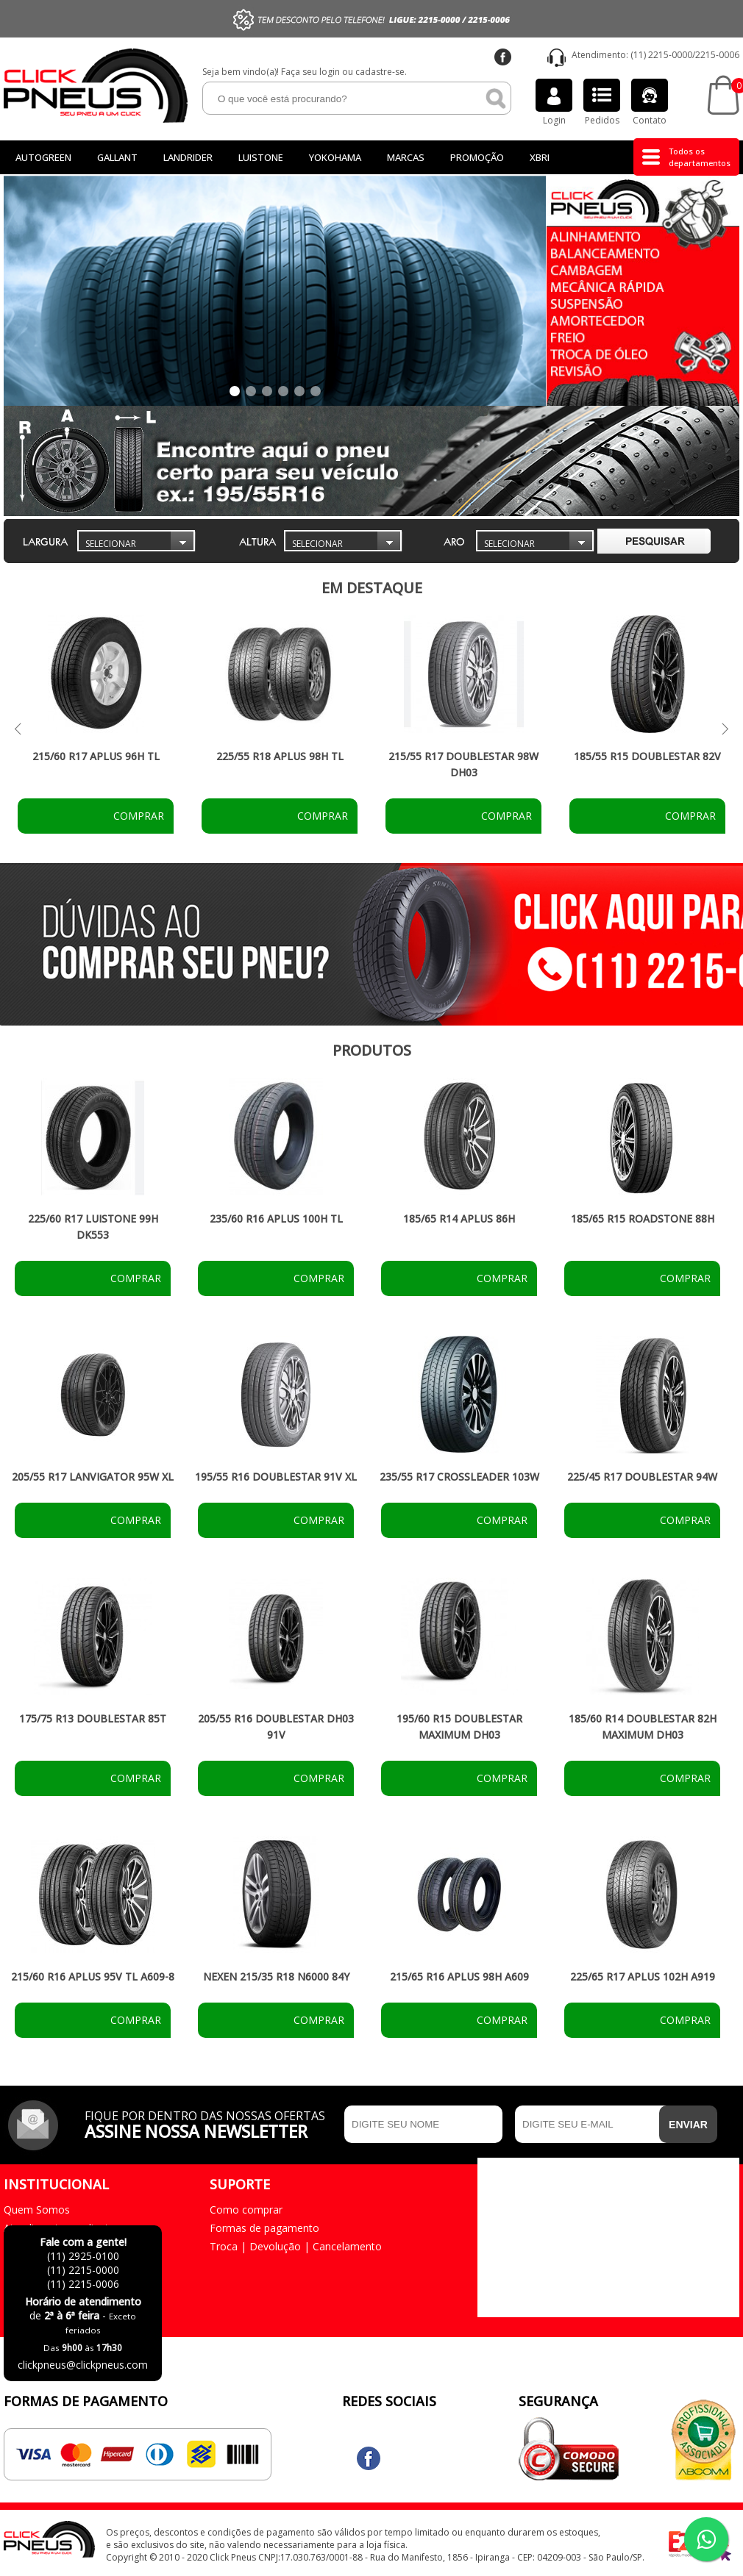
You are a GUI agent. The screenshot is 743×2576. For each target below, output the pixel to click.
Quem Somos (37, 2210)
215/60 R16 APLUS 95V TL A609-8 (92, 1976)
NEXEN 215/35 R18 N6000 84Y (276, 1976)
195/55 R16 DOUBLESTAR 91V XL (276, 1477)
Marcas (405, 157)
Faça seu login (310, 71)
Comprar (137, 816)
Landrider (188, 157)
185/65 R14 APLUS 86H (459, 1219)
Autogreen (43, 157)
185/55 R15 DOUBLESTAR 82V (647, 756)
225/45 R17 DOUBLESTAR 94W (642, 1477)
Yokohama (335, 157)
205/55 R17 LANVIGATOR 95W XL (93, 1477)
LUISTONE (260, 157)
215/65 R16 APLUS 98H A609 (459, 1976)
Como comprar (246, 2210)
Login (554, 102)
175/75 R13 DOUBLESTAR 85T (92, 1718)
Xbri (540, 157)
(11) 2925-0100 (83, 2256)
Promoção (477, 157)
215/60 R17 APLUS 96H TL (96, 756)
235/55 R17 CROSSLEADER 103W (459, 1477)
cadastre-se (380, 71)
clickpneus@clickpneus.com (83, 2365)
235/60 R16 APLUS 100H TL (276, 1219)
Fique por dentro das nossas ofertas (211, 2123)
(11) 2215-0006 (83, 2284)
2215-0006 (717, 55)
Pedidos (601, 102)
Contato (649, 102)
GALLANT (117, 157)
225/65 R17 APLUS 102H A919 (642, 1976)
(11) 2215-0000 (661, 55)
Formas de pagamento (264, 2228)
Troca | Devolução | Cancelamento (296, 2246)
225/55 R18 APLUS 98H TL (280, 756)
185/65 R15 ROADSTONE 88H (642, 1219)
